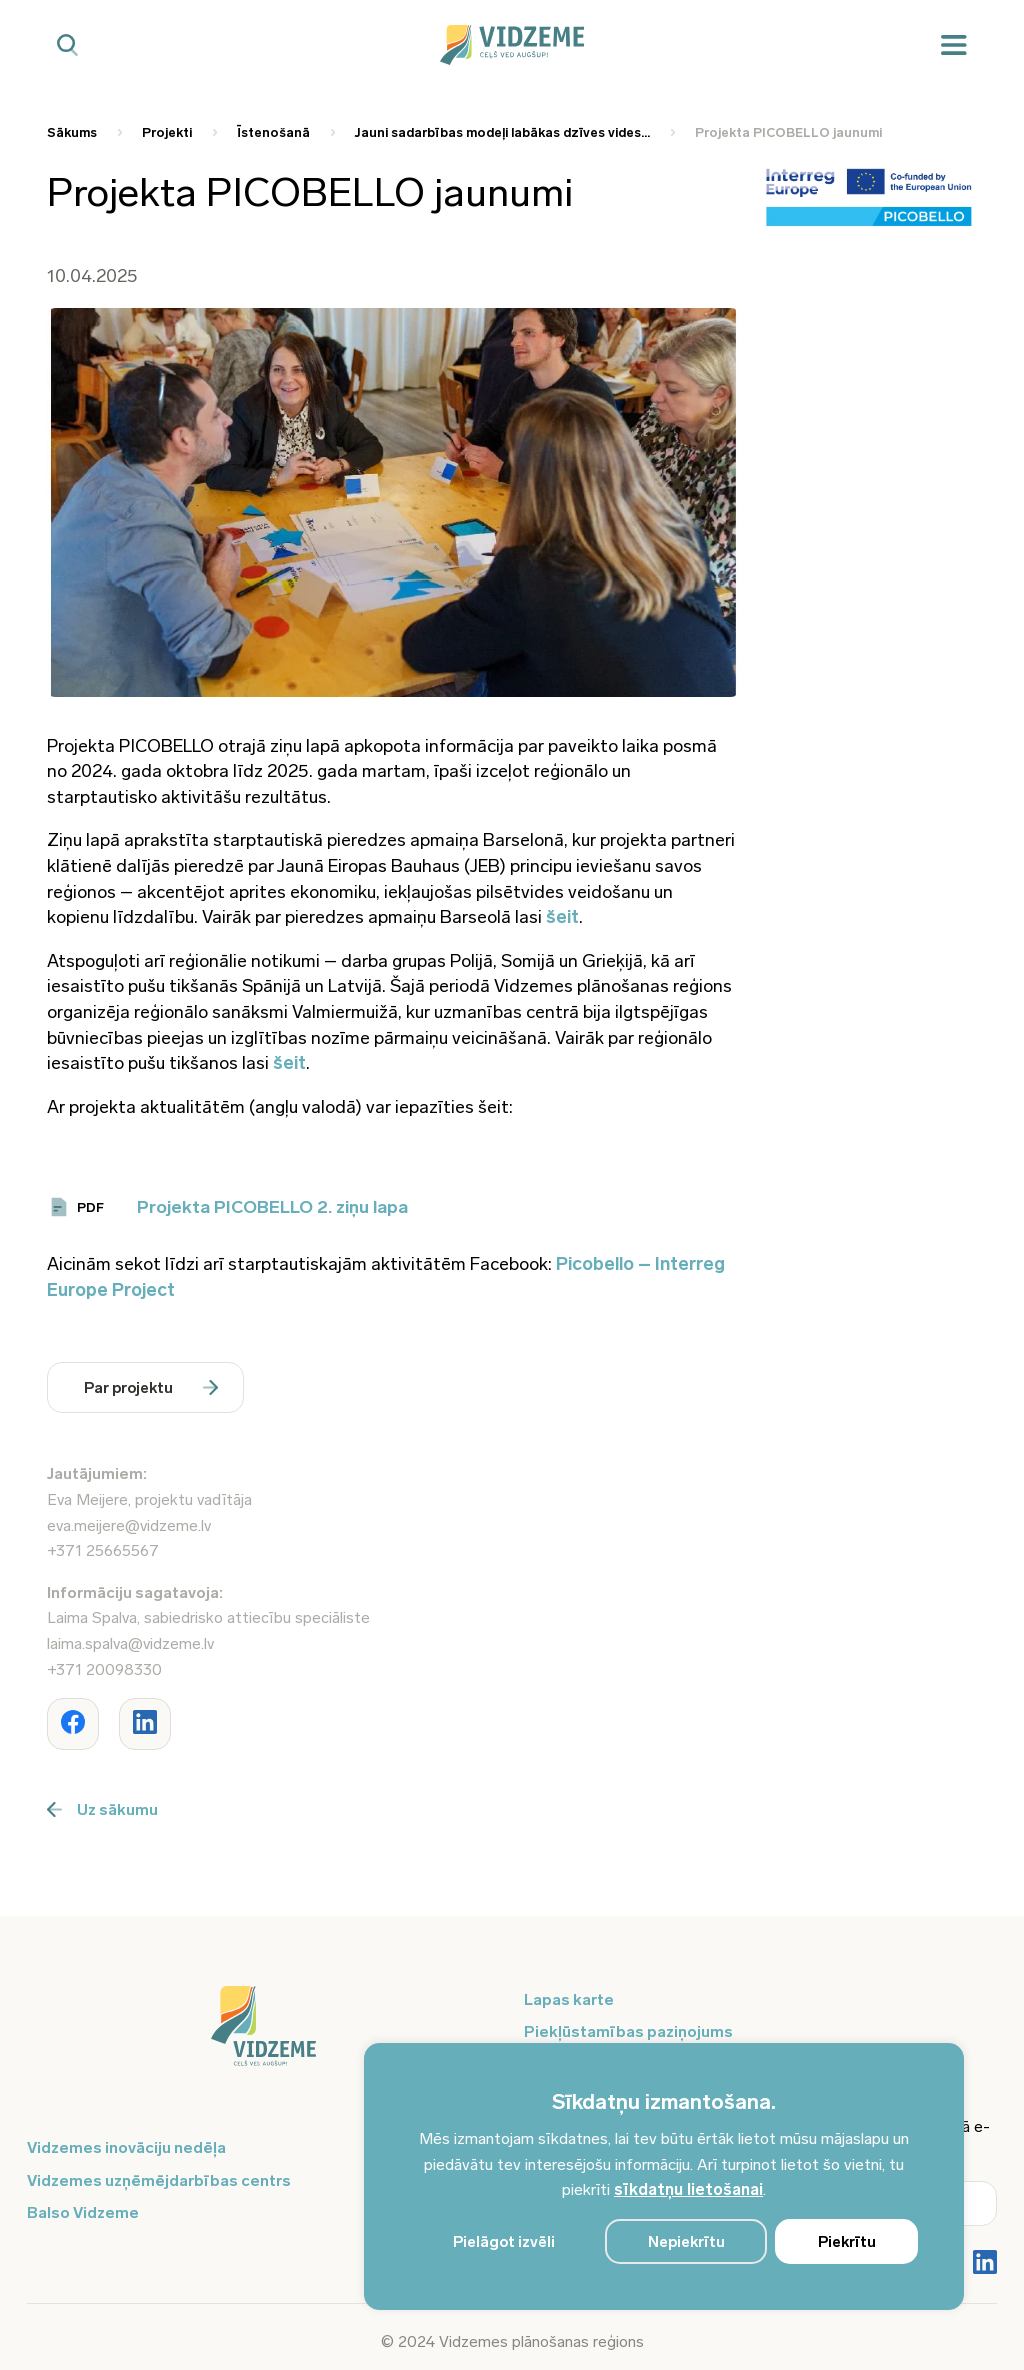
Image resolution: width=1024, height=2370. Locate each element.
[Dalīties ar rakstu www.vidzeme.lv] (73, 1724)
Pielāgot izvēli (504, 2242)
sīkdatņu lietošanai (688, 2189)
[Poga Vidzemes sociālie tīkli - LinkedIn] (985, 2264)
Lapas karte (569, 1999)
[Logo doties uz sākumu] (263, 2036)
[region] (664, 2176)
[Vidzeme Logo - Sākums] (512, 45)
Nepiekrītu (686, 2242)
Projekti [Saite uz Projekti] (167, 132)
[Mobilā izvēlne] (954, 45)
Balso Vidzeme (83, 2212)
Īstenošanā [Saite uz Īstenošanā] (273, 132)
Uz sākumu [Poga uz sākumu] (102, 1809)
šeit (562, 917)
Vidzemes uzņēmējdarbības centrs (159, 2180)
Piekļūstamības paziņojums (628, 2031)
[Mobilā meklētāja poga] (67, 45)
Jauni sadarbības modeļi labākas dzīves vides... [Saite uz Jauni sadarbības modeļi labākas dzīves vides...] (502, 132)
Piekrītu (847, 2242)
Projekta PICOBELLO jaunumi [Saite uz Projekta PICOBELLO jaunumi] (788, 132)
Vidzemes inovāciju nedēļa (126, 2147)
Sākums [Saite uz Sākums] (72, 132)
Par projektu (151, 1388)
